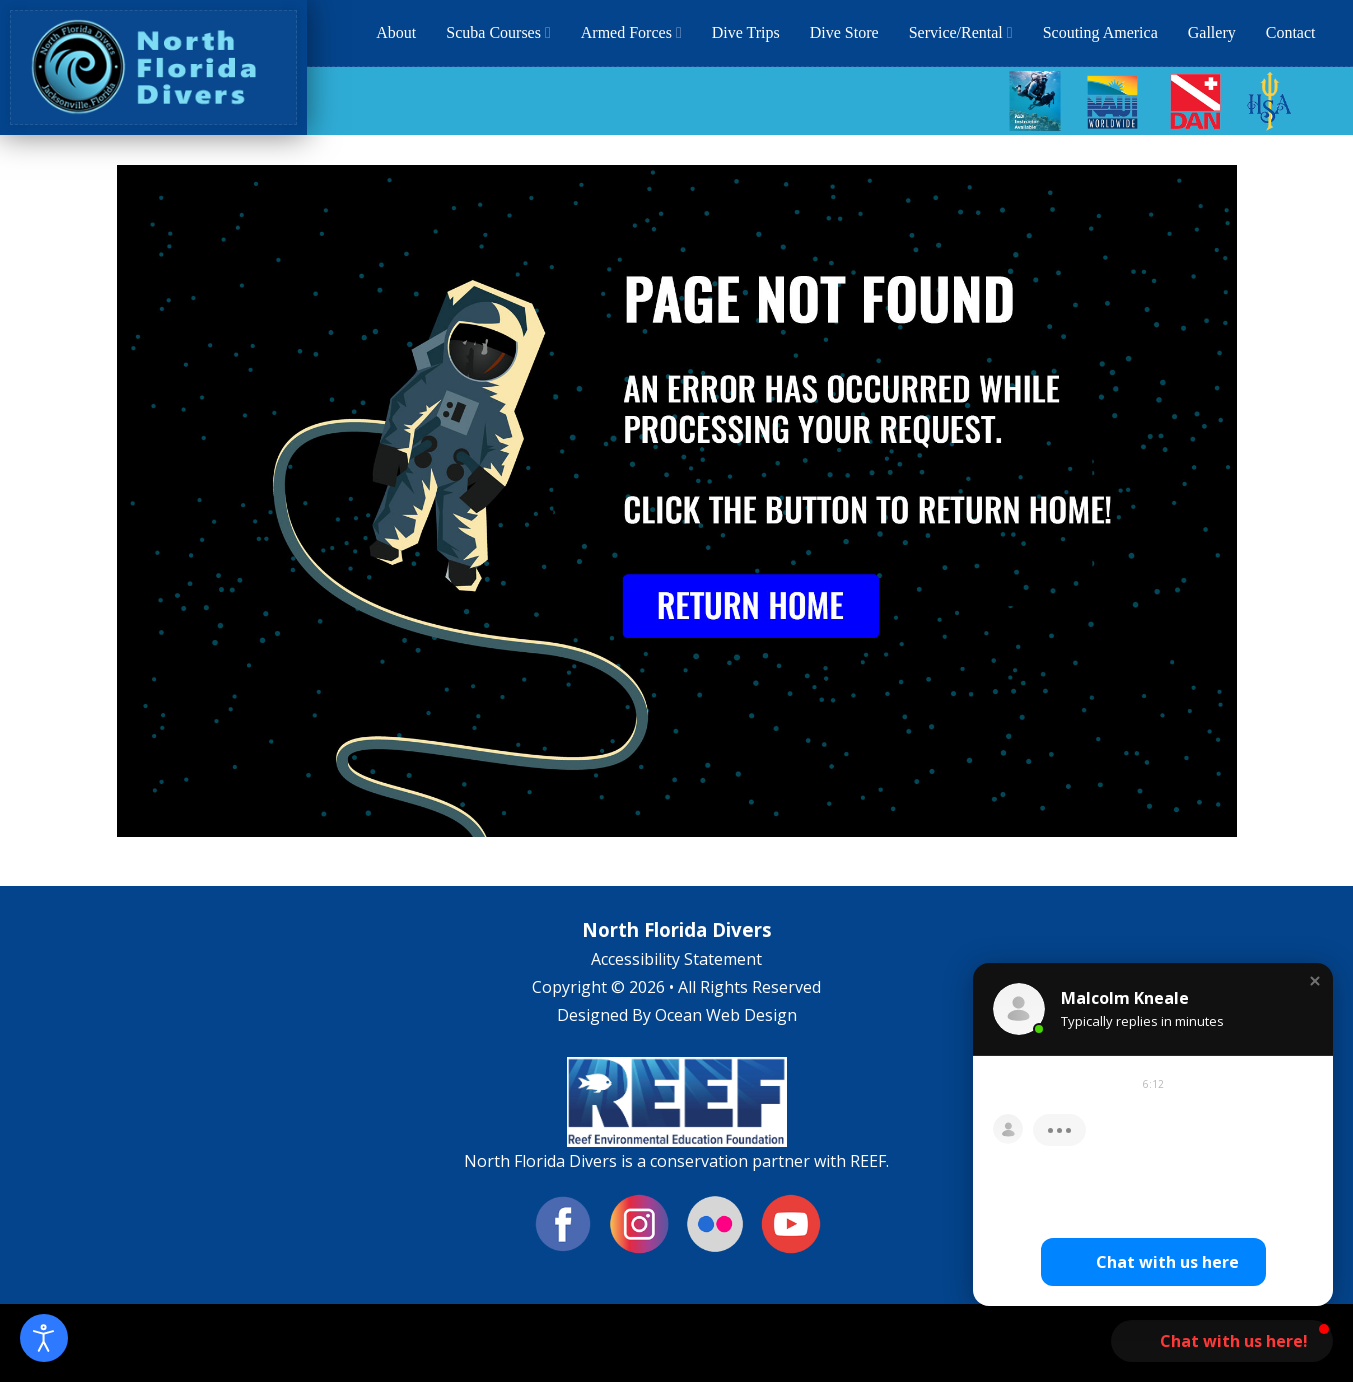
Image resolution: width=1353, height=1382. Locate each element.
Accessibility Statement (676, 959)
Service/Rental (961, 32)
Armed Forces (631, 32)
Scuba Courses (498, 32)
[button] (1315, 983)
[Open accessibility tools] (44, 1338)
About (396, 32)
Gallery (1212, 32)
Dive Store (844, 32)
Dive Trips (746, 32)
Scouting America (1100, 32)
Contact (1291, 32)
